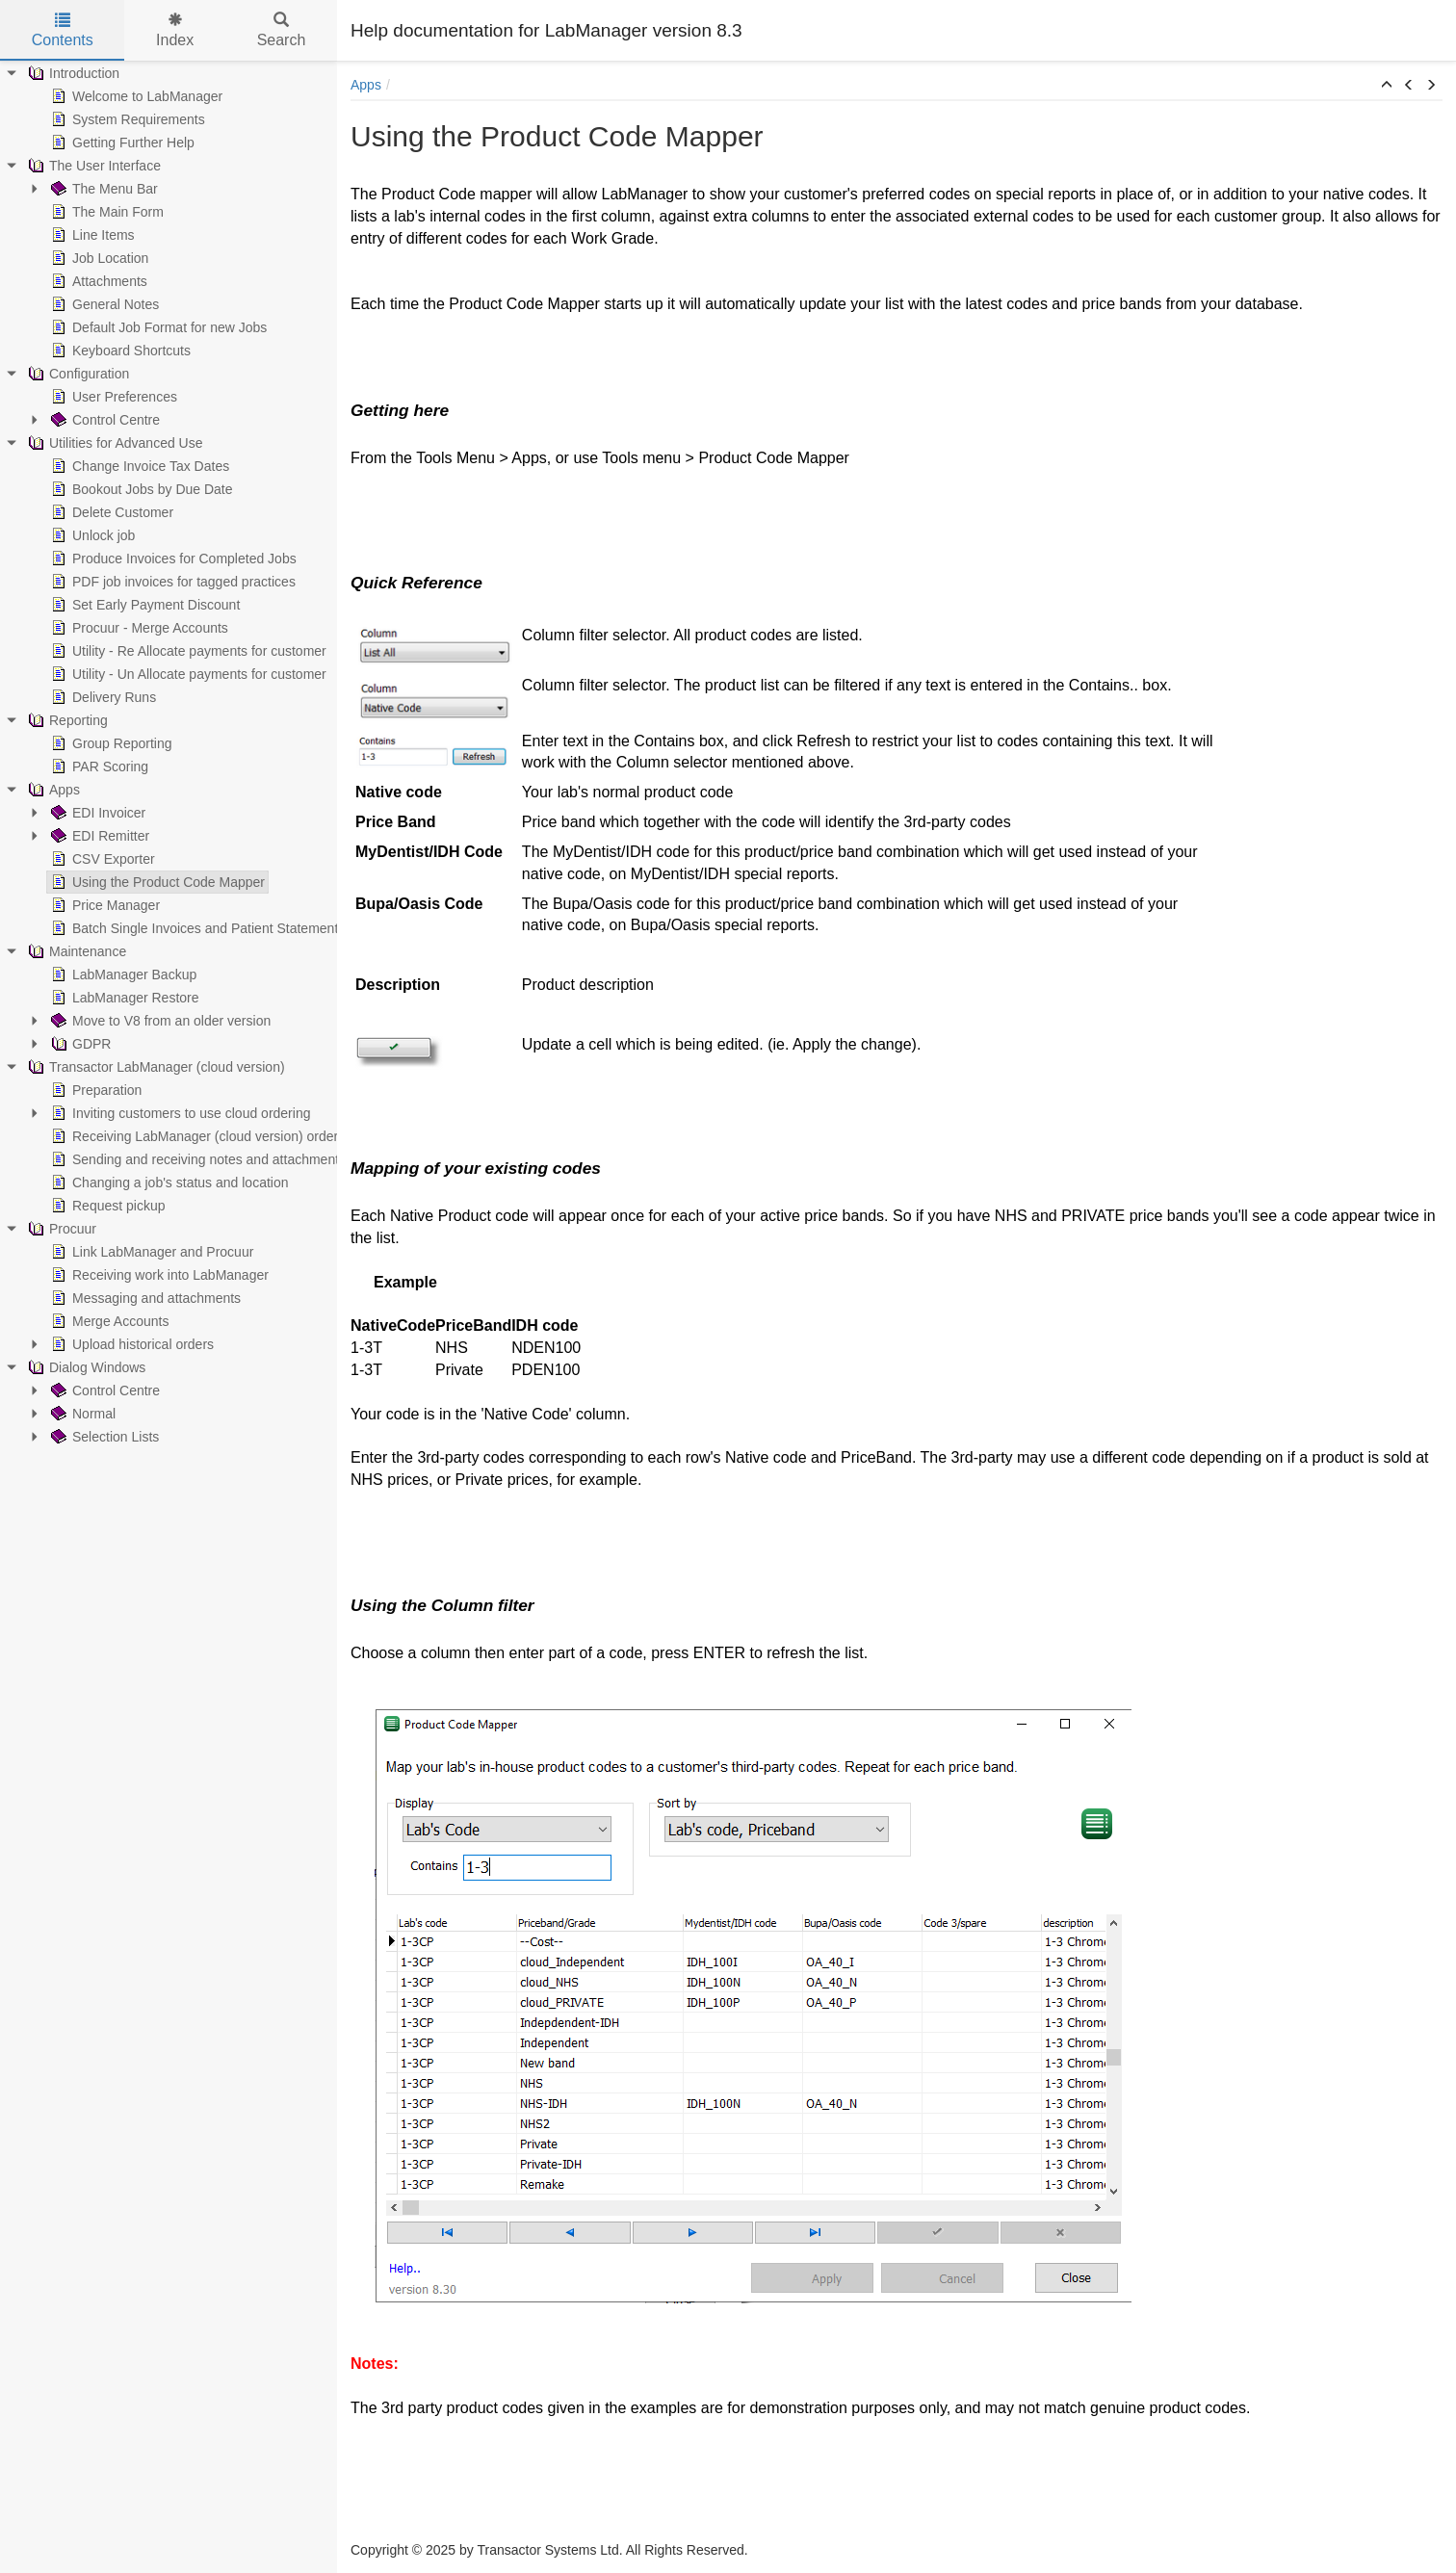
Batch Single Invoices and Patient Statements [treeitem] (196, 928)
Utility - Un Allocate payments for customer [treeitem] (186, 674)
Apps (366, 84)
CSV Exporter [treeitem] (101, 859)
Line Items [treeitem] (91, 235)
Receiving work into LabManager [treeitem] (158, 1274)
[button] (1386, 85)
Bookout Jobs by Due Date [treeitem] (140, 489)
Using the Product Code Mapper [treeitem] (156, 882)
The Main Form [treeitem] (105, 211)
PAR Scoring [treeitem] (97, 766)
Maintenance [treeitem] (75, 951)
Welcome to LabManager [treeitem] (134, 96)
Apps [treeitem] (52, 789)
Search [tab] (281, 30)
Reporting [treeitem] (66, 720)
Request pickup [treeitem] (106, 1205)
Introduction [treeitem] (71, 73)
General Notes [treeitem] (103, 304)
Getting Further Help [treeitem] (121, 142)
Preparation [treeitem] (94, 1090)
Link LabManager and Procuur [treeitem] (150, 1251)
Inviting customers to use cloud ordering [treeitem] (178, 1113)
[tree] (168, 755)
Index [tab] (175, 30)
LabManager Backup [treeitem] (121, 974)
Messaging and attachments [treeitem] (144, 1298)
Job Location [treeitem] (97, 258)
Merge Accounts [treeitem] (108, 1321)
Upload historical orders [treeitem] (130, 1344)
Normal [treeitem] (81, 1413)
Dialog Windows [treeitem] (84, 1367)
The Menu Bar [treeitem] (102, 188)
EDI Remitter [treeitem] (98, 835)
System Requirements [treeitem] (126, 119)
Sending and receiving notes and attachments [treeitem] (196, 1159)
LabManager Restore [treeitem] (123, 997)
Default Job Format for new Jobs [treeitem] (157, 327)
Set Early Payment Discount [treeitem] (143, 604)
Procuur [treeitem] (60, 1228)
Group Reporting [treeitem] (109, 743)
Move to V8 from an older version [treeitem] (159, 1020)
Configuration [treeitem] (76, 373)
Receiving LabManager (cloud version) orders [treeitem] (196, 1136)
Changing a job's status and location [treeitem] (168, 1182)
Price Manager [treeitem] (103, 905)
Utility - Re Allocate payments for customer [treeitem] (186, 651)
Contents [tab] (62, 30)
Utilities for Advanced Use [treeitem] (113, 443)
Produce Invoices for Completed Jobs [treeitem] (172, 558)
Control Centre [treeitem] (103, 419)
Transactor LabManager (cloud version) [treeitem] (154, 1067)
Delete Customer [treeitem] (110, 512)
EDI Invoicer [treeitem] (96, 812)
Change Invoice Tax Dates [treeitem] (138, 466)
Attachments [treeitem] (97, 281)
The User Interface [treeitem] (92, 165)
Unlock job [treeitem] (91, 535)
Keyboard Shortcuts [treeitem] (119, 350)
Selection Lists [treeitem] (103, 1436)
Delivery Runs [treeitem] (101, 697)
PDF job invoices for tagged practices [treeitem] (171, 581)
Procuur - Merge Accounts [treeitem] (137, 627)
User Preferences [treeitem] (112, 396)
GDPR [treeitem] (79, 1043)
